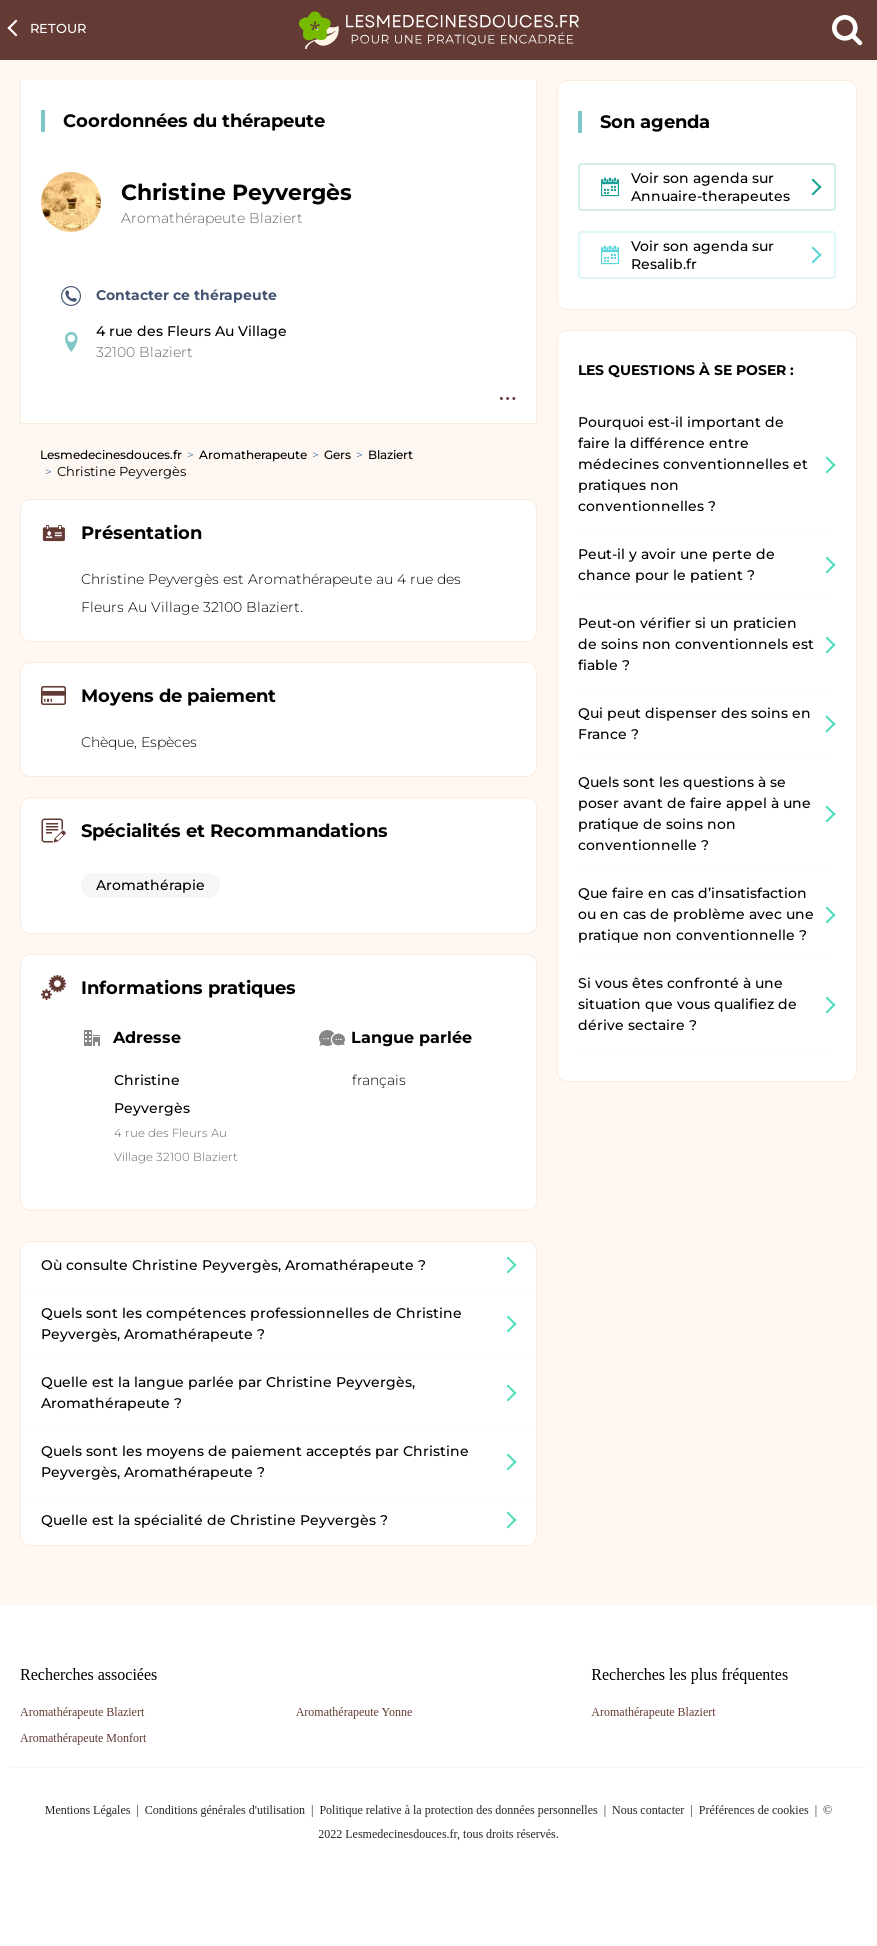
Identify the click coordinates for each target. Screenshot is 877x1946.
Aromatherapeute (253, 454)
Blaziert (390, 454)
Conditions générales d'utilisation (225, 1810)
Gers (337, 454)
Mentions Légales (88, 1810)
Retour (58, 28)
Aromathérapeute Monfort (83, 1738)
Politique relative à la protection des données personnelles (458, 1810)
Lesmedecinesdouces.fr (111, 454)
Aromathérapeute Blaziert (212, 218)
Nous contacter (648, 1810)
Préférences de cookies (754, 1810)
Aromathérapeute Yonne (354, 1712)
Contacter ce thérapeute (169, 296)
